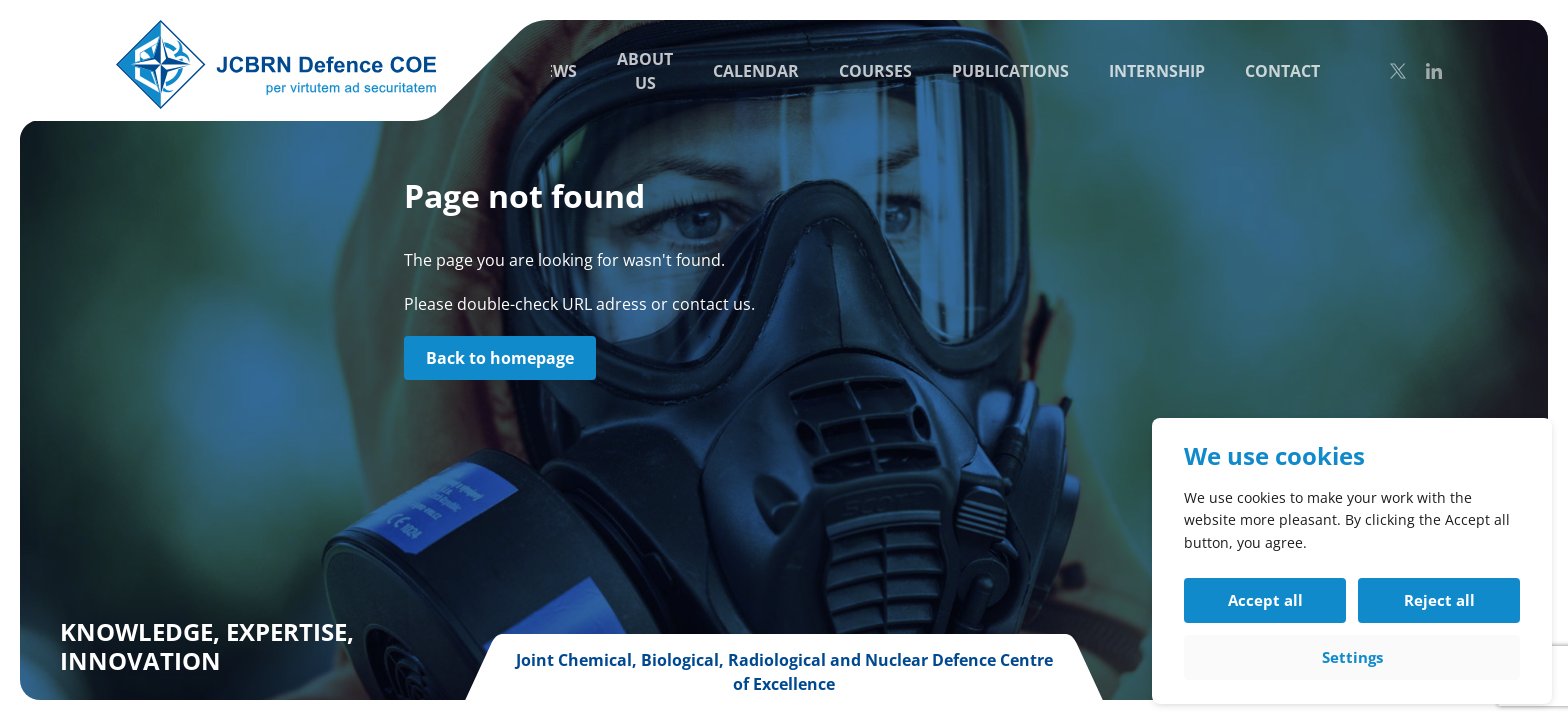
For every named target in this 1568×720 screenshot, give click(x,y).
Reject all (1439, 600)
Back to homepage (500, 358)
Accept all (1265, 600)
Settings (1352, 657)
